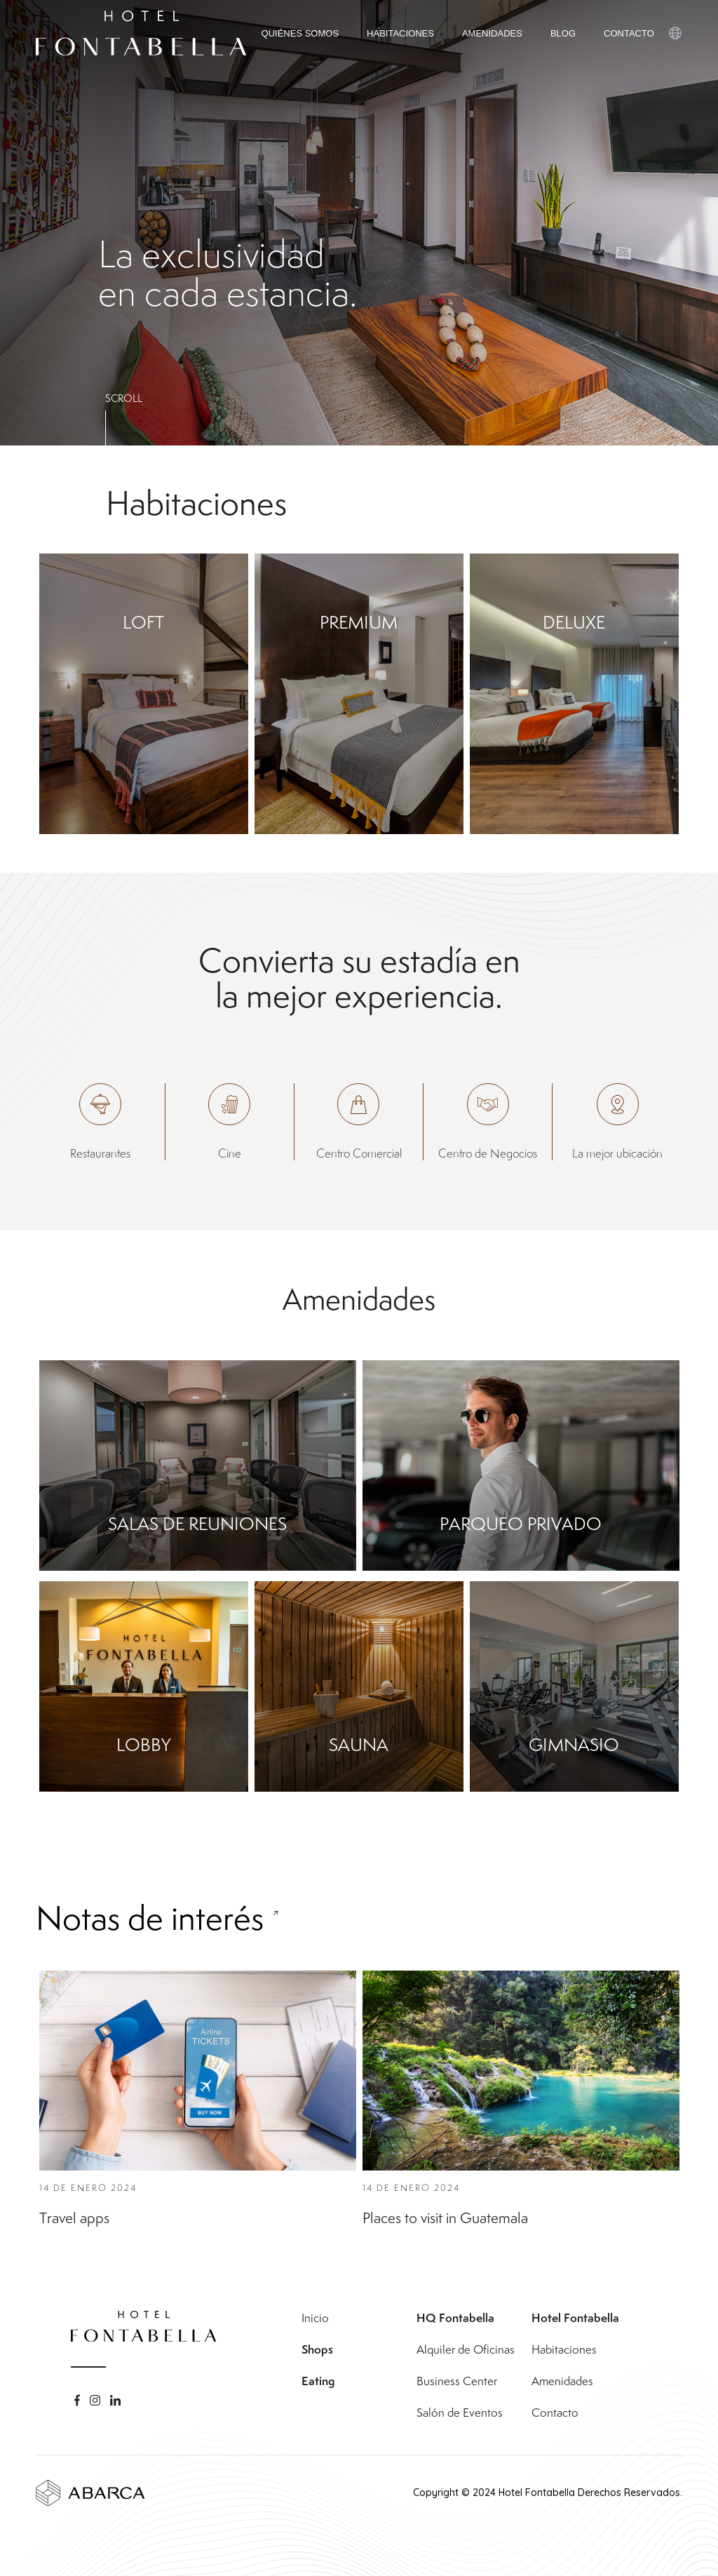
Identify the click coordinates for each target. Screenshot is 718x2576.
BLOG (563, 33)
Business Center (456, 2381)
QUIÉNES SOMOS (300, 33)
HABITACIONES (400, 33)
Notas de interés (150, 1952)
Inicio (315, 2318)
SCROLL (123, 398)
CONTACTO (629, 33)
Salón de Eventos (459, 2413)
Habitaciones (564, 2349)
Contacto (554, 2413)
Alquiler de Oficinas (465, 2349)
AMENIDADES (492, 33)
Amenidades (562, 2381)
